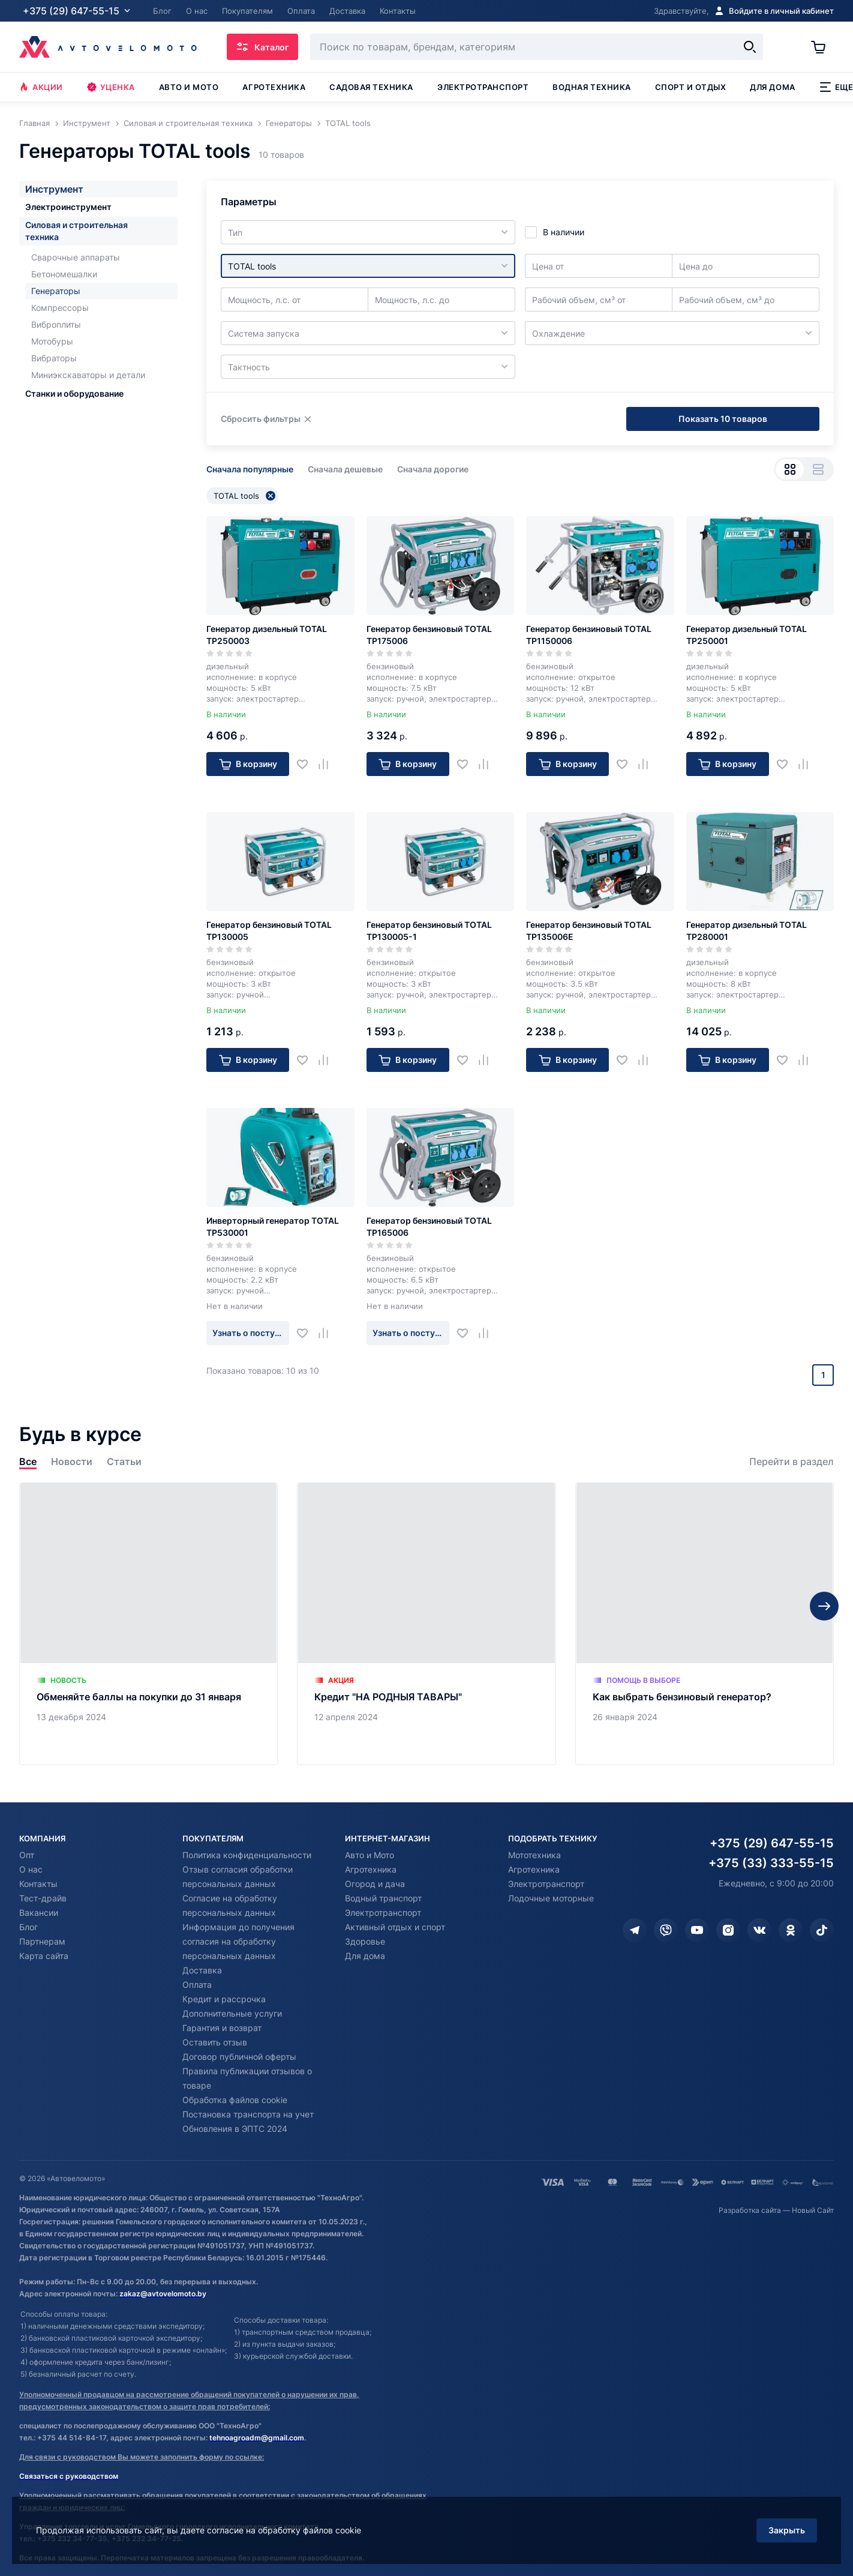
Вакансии (38, 1912)
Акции (41, 87)
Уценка (111, 87)
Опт (26, 1855)
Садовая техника (371, 87)
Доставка (202, 1970)
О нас (31, 1869)
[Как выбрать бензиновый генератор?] (704, 1623)
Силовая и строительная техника (76, 231)
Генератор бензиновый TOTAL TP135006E (588, 930)
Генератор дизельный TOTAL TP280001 (746, 930)
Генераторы (55, 291)
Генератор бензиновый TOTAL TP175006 (429, 635)
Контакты (38, 1884)
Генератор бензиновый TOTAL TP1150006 (588, 635)
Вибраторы (54, 358)
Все (28, 1461)
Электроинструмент (68, 207)
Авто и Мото (369, 1855)
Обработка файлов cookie (234, 2100)
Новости (71, 1461)
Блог (28, 1927)
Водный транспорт (383, 1898)
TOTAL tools (244, 496)
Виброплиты (56, 324)
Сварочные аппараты (75, 257)
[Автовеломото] (108, 47)
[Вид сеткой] (790, 469)
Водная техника (591, 87)
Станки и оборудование (74, 393)
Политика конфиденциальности (246, 1855)
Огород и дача (375, 1884)
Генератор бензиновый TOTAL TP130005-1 (429, 930)
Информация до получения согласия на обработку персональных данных (238, 1941)
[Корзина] (822, 47)
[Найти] (750, 47)
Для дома (772, 87)
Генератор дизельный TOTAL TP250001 (746, 635)
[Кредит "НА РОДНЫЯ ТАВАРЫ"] (426, 1623)
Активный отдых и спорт (395, 1927)
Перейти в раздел (791, 1461)
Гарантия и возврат (222, 2028)
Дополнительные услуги (232, 2013)
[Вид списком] (818, 469)
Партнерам (42, 1941)
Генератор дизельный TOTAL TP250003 (266, 635)
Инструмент (54, 189)
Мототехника (534, 1855)
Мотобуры (52, 341)
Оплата (197, 1984)
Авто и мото (189, 87)
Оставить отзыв (214, 2042)
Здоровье (365, 1941)
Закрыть (786, 2530)
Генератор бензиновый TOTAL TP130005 (269, 930)
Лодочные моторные (551, 1898)
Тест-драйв (43, 1898)
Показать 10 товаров (722, 419)
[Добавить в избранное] (306, 764)
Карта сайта (43, 1956)
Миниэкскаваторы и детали (88, 375)
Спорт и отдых (690, 87)
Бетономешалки (64, 274)
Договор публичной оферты (239, 2056)
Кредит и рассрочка (224, 1999)
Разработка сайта (750, 2210)
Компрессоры (60, 307)
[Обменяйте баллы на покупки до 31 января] (148, 1623)
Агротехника (273, 87)
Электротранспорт (482, 87)
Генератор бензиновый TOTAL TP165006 (429, 1226)
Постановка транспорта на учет (248, 2114)
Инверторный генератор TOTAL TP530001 (272, 1226)
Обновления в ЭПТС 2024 (234, 2128)
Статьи (124, 1461)
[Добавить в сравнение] (327, 764)
